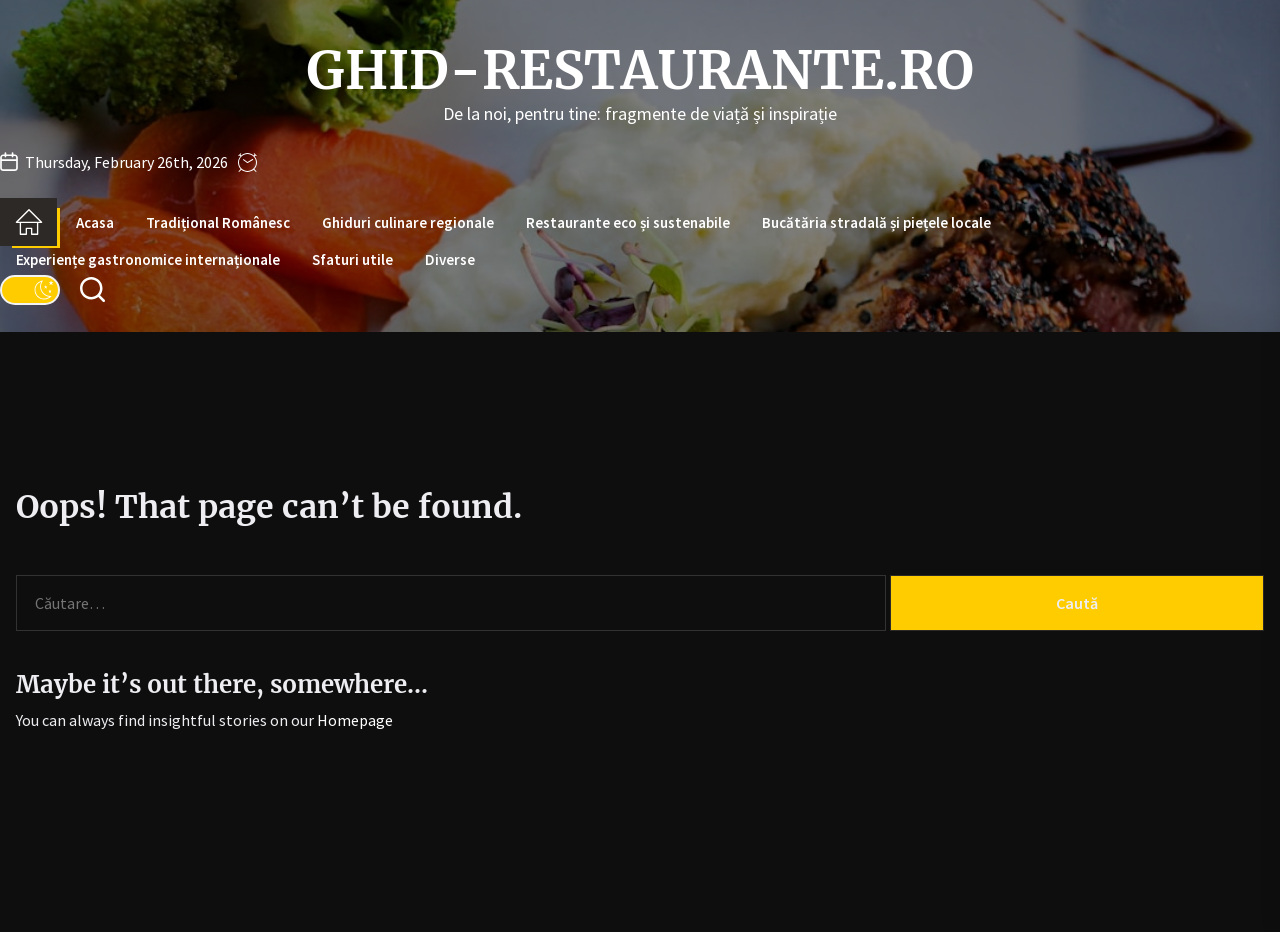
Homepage (355, 720)
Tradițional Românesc (218, 222)
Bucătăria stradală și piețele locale (876, 222)
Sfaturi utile (352, 259)
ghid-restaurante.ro (640, 71)
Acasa (95, 222)
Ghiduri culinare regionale (408, 222)
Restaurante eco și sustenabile (628, 222)
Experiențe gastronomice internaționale (148, 259)
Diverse (450, 259)
